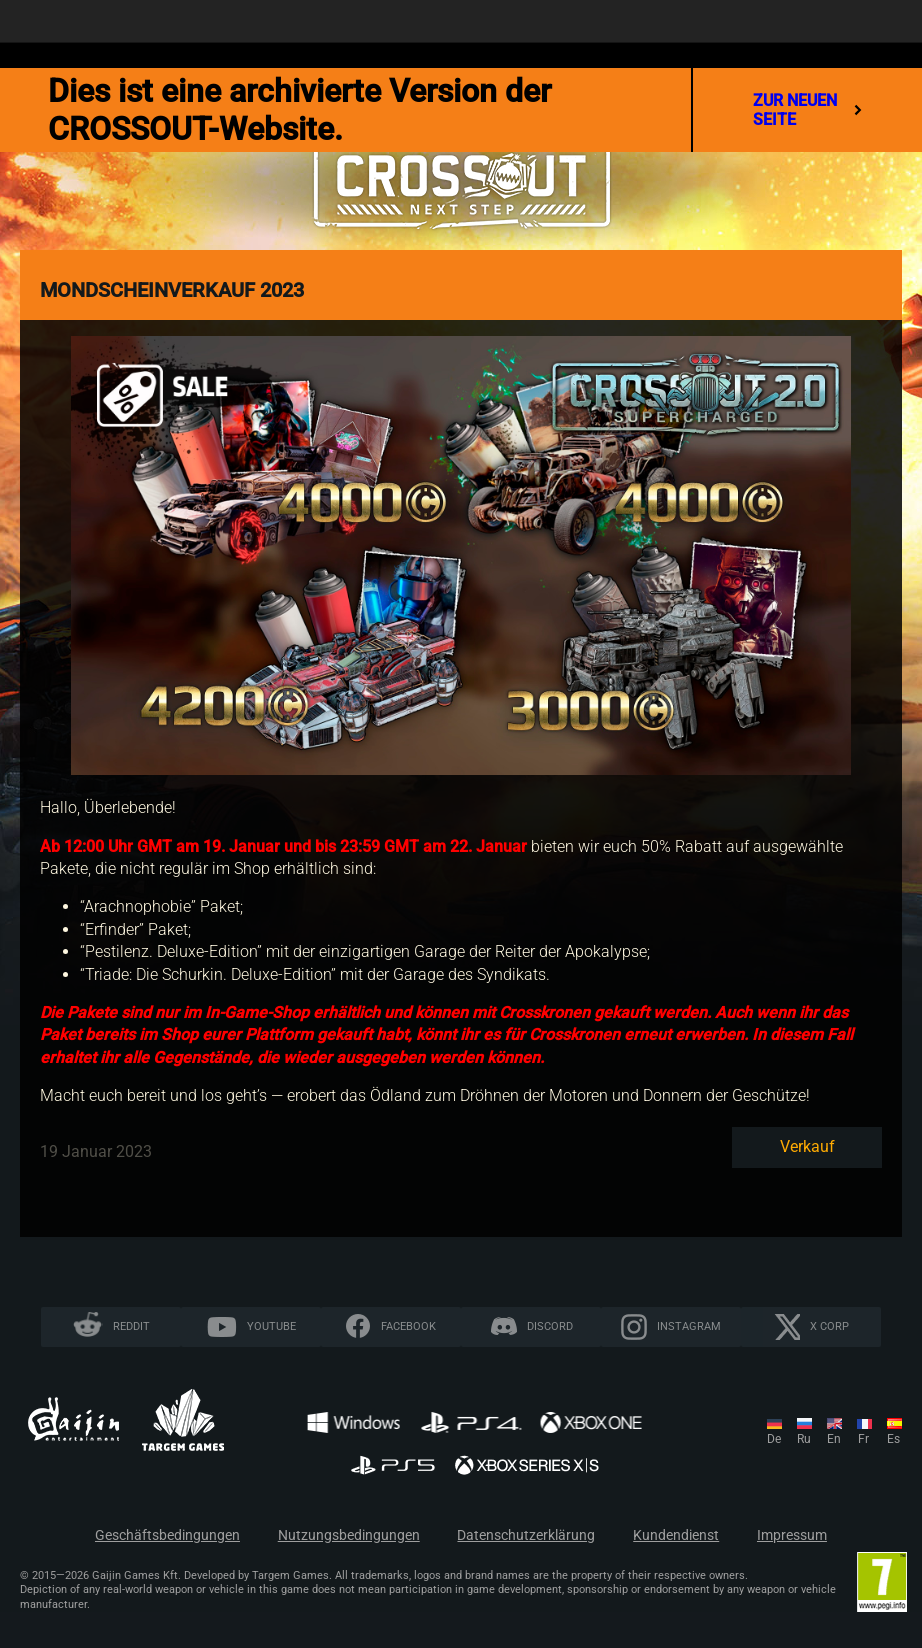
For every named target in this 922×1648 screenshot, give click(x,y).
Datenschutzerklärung (526, 1535)
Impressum (792, 1535)
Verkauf (807, 1146)
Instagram (689, 1326)
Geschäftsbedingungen (167, 1535)
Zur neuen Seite (807, 110)
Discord (550, 1326)
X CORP (829, 1326)
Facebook (408, 1326)
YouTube (271, 1326)
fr (863, 1439)
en (834, 1439)
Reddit (131, 1326)
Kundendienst (676, 1535)
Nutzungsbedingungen (349, 1535)
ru (804, 1439)
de (774, 1439)
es (893, 1439)
